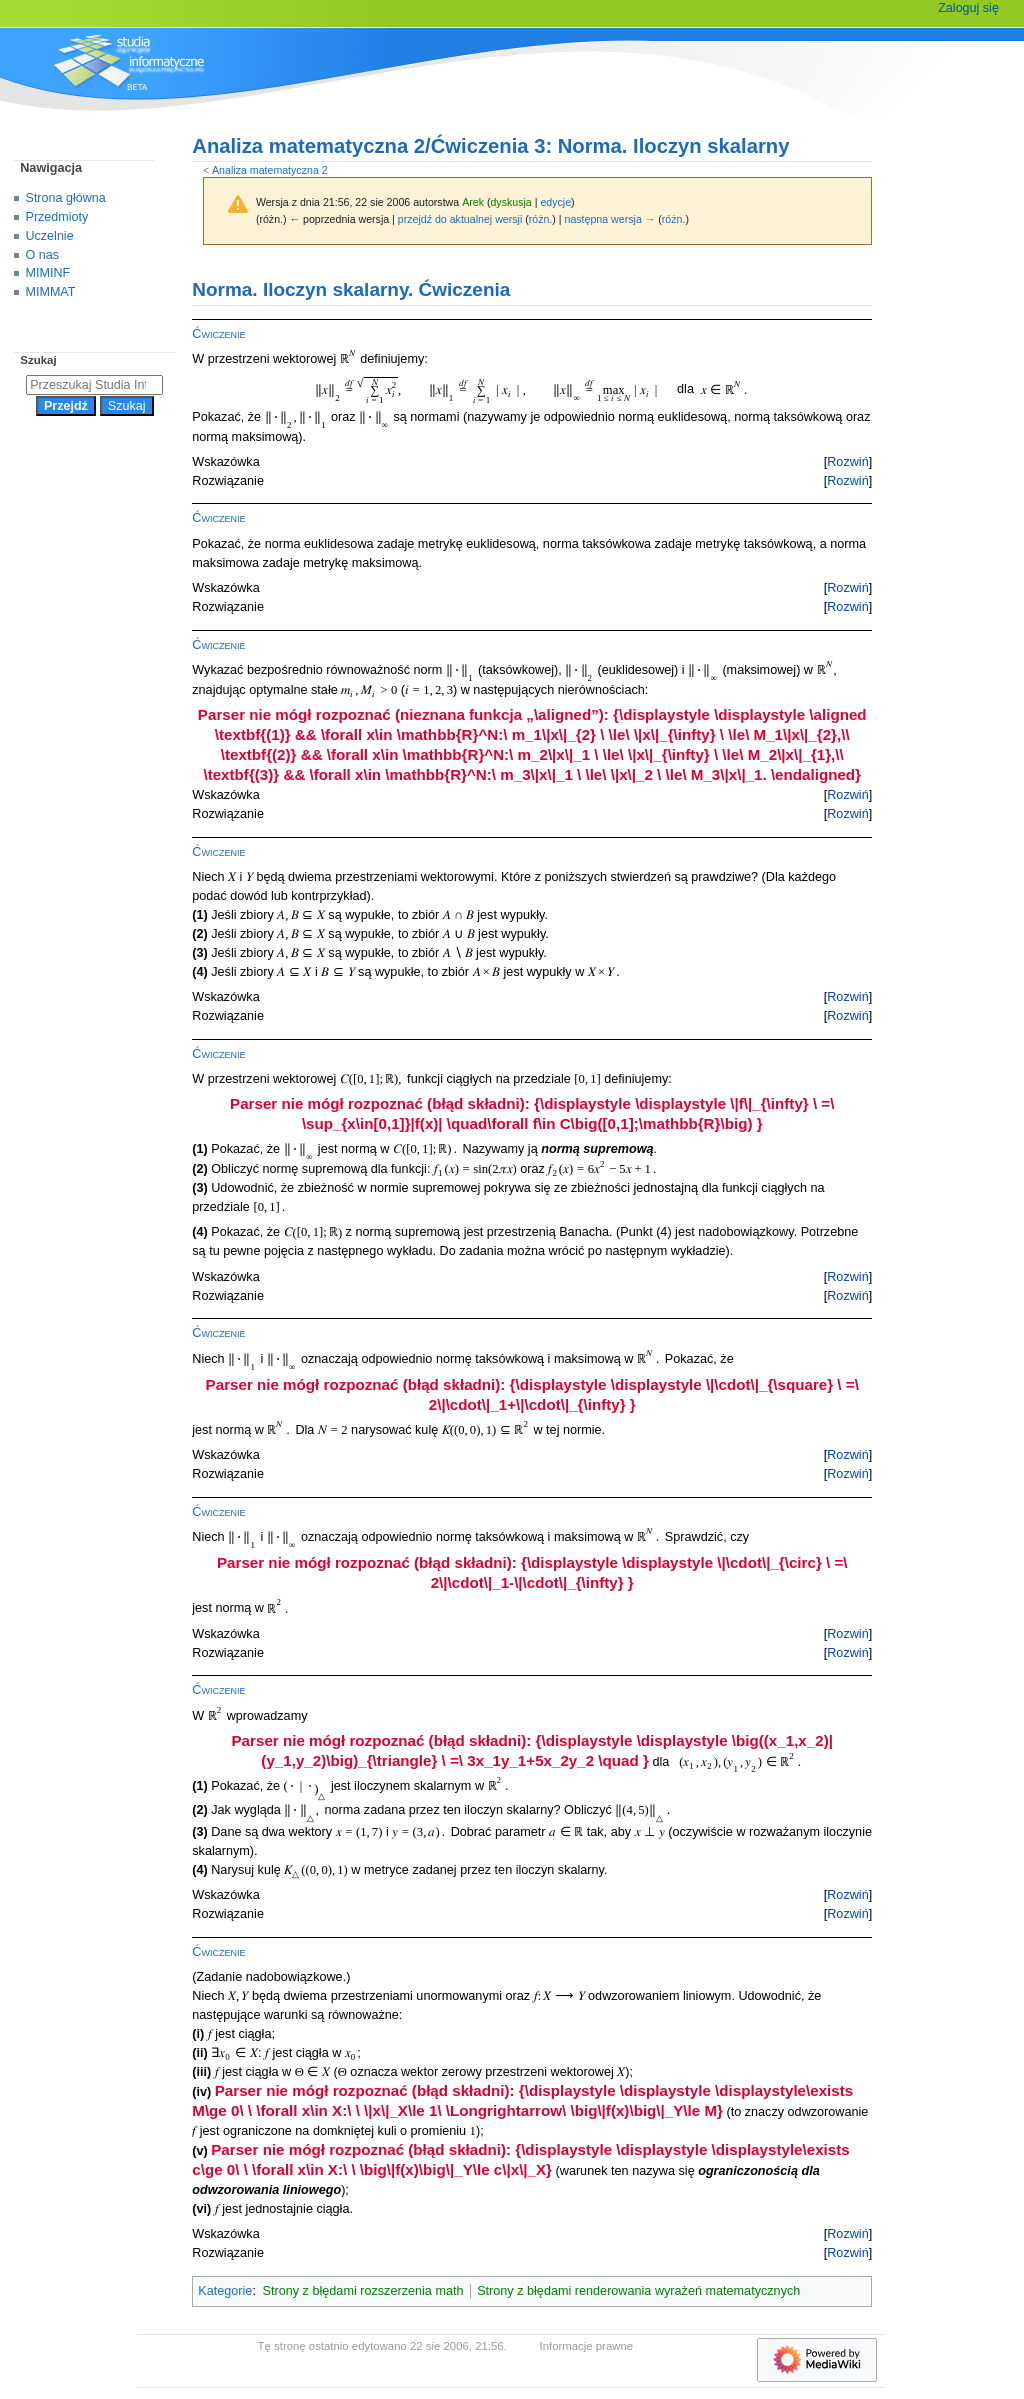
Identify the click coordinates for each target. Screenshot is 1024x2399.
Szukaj (38, 360)
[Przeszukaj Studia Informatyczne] (94, 385)
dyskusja (510, 202)
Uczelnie (50, 236)
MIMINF (48, 273)
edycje (555, 202)
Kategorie (225, 2291)
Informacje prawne (587, 2346)
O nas (42, 255)
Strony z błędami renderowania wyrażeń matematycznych (638, 2291)
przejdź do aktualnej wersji (460, 219)
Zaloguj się (968, 8)
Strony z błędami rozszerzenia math (363, 2291)
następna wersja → (610, 219)
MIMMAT (51, 292)
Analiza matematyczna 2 (270, 170)
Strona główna (66, 198)
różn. (541, 219)
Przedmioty (57, 217)
